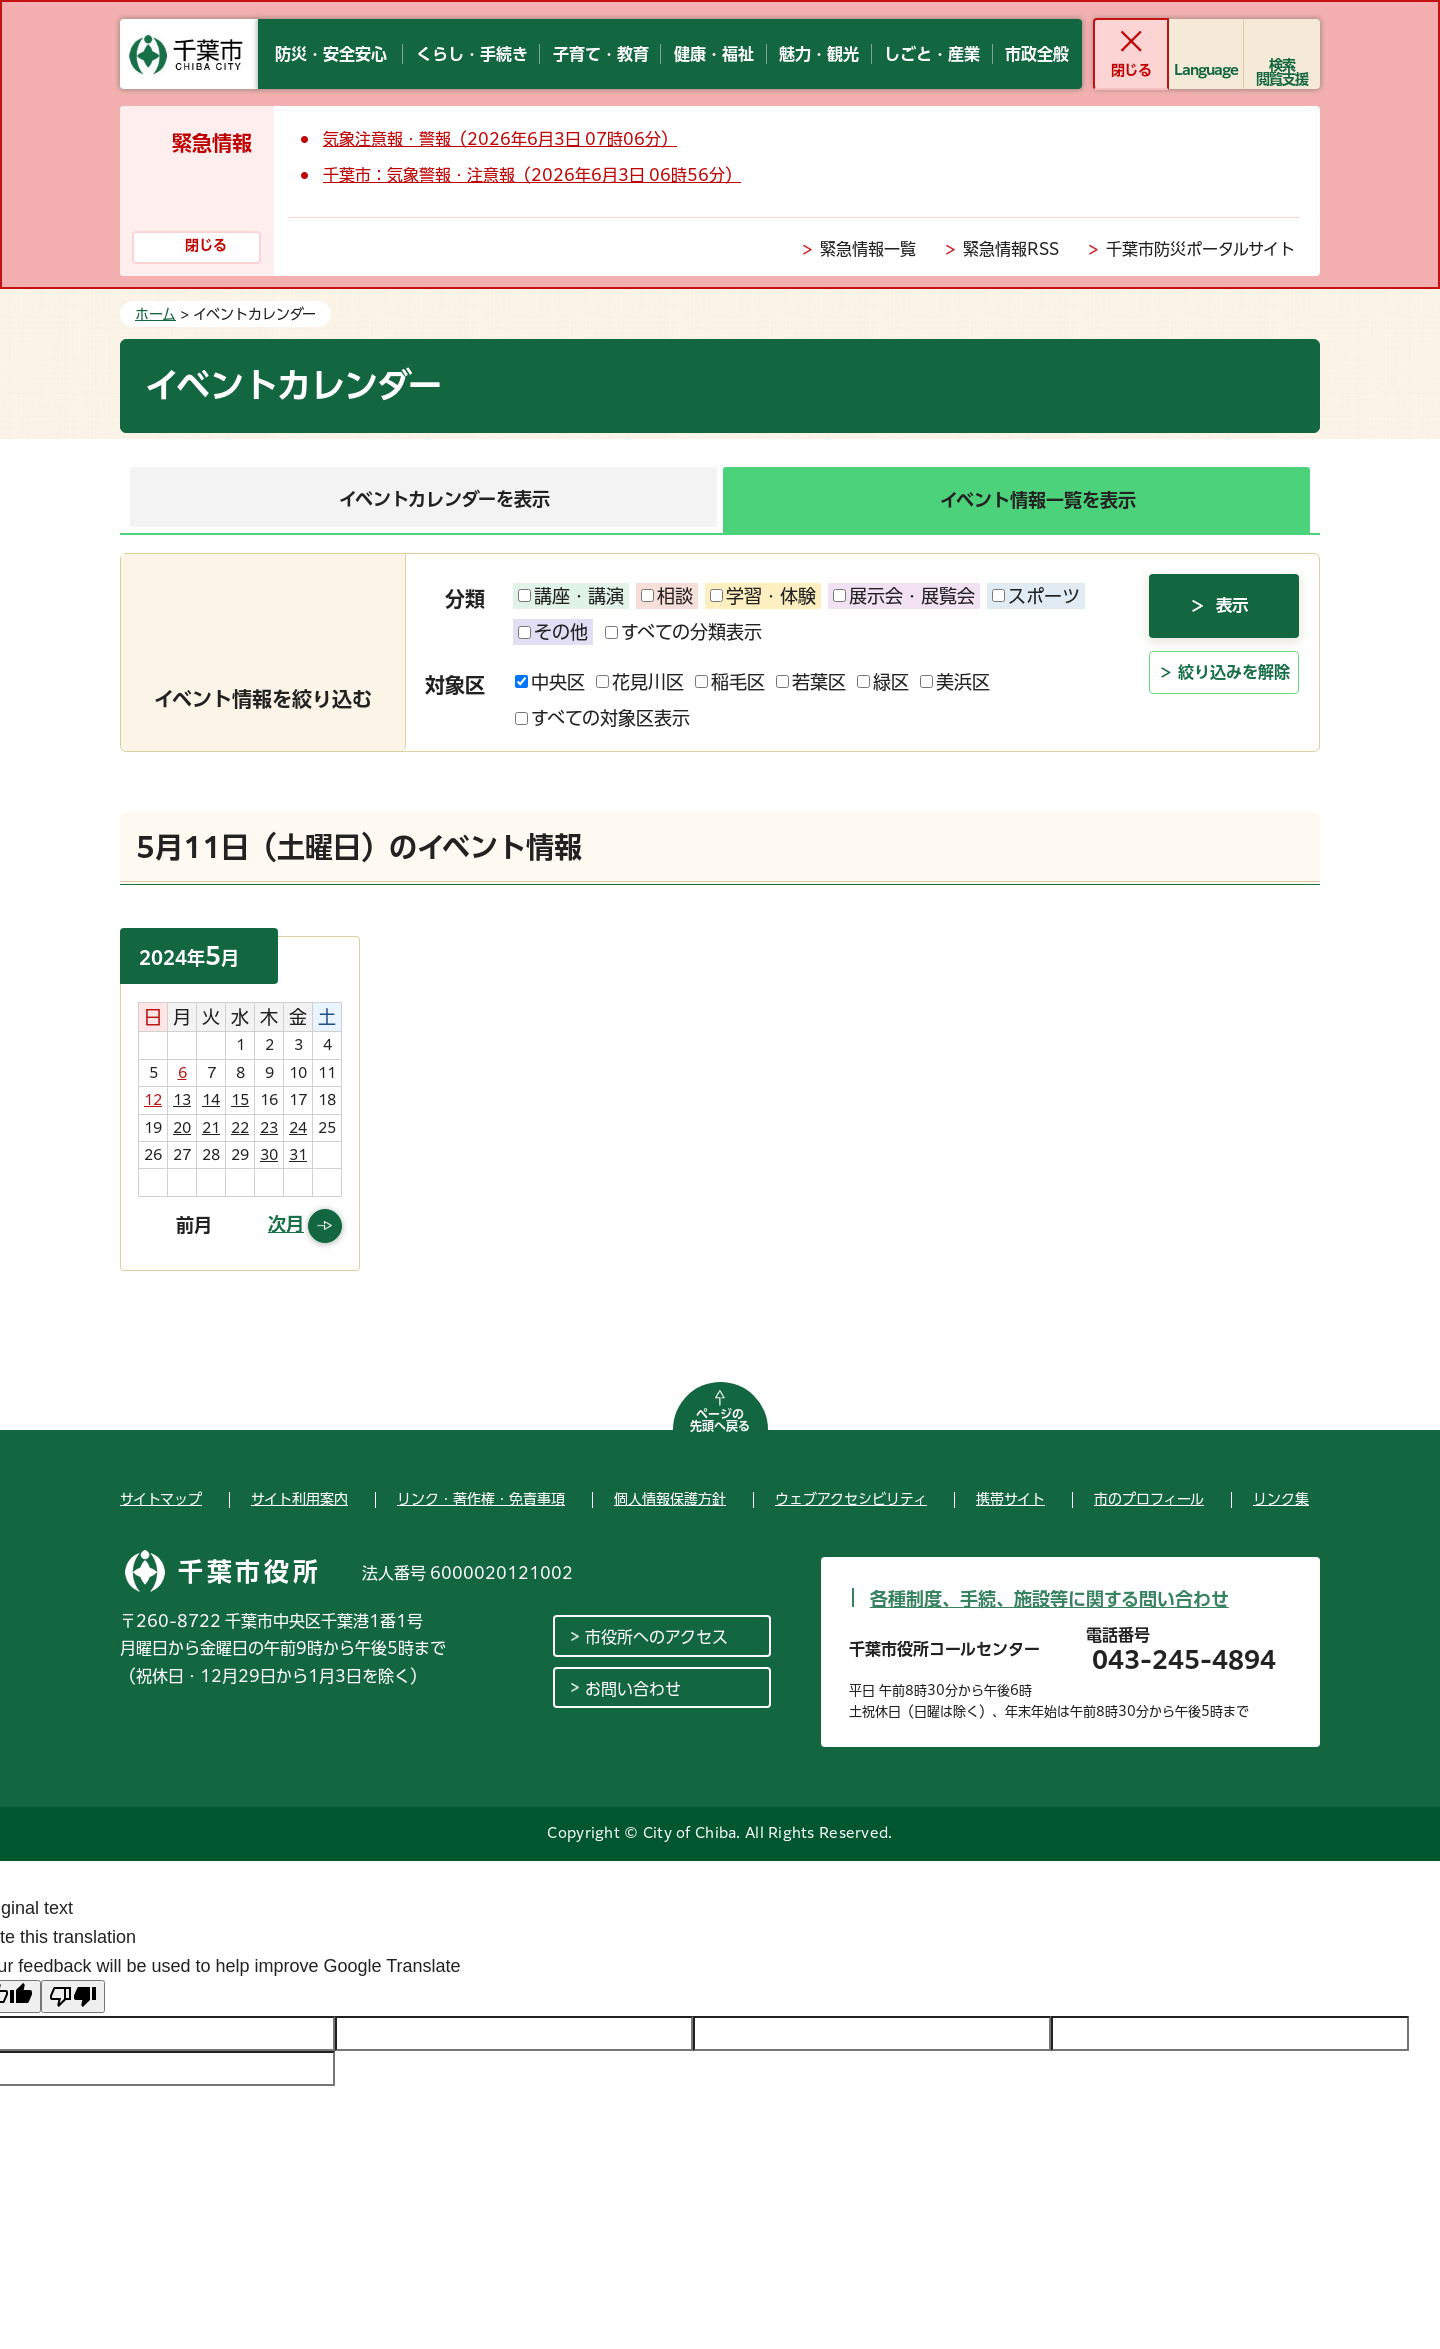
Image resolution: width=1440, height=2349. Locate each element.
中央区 (550, 682)
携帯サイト (1010, 1499)
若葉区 (811, 682)
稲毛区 (730, 682)
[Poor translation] (73, 1996)
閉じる (1130, 70)
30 (269, 1155)
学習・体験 (763, 596)
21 (211, 1128)
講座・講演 (571, 596)
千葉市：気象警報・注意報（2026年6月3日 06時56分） (532, 175)
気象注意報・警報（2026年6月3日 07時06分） (500, 139)
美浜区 (955, 682)
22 (240, 1128)
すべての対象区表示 (602, 718)
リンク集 (1281, 1499)
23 (269, 1128)
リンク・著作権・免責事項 (481, 1499)
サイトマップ (161, 1499)
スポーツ (1036, 596)
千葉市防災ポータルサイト (1200, 249)
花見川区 (640, 682)
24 (298, 1128)
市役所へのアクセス (656, 1637)
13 (182, 1100)
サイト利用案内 (299, 1499)
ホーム (155, 314)
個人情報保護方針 (670, 1499)
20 (182, 1128)
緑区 (883, 682)
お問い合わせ (633, 1689)
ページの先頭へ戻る (720, 1420)
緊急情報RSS (1011, 249)
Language (1206, 70)
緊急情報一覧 (868, 249)
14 (211, 1100)
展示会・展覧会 (904, 596)
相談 (667, 596)
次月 (286, 1224)
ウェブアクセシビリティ (851, 1499)
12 (153, 1100)
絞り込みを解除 (1234, 706)
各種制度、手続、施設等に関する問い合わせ (1049, 1599)
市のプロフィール (1149, 1499)
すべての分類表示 (683, 632)
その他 (553, 632)
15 (240, 1100)
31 (298, 1155)
